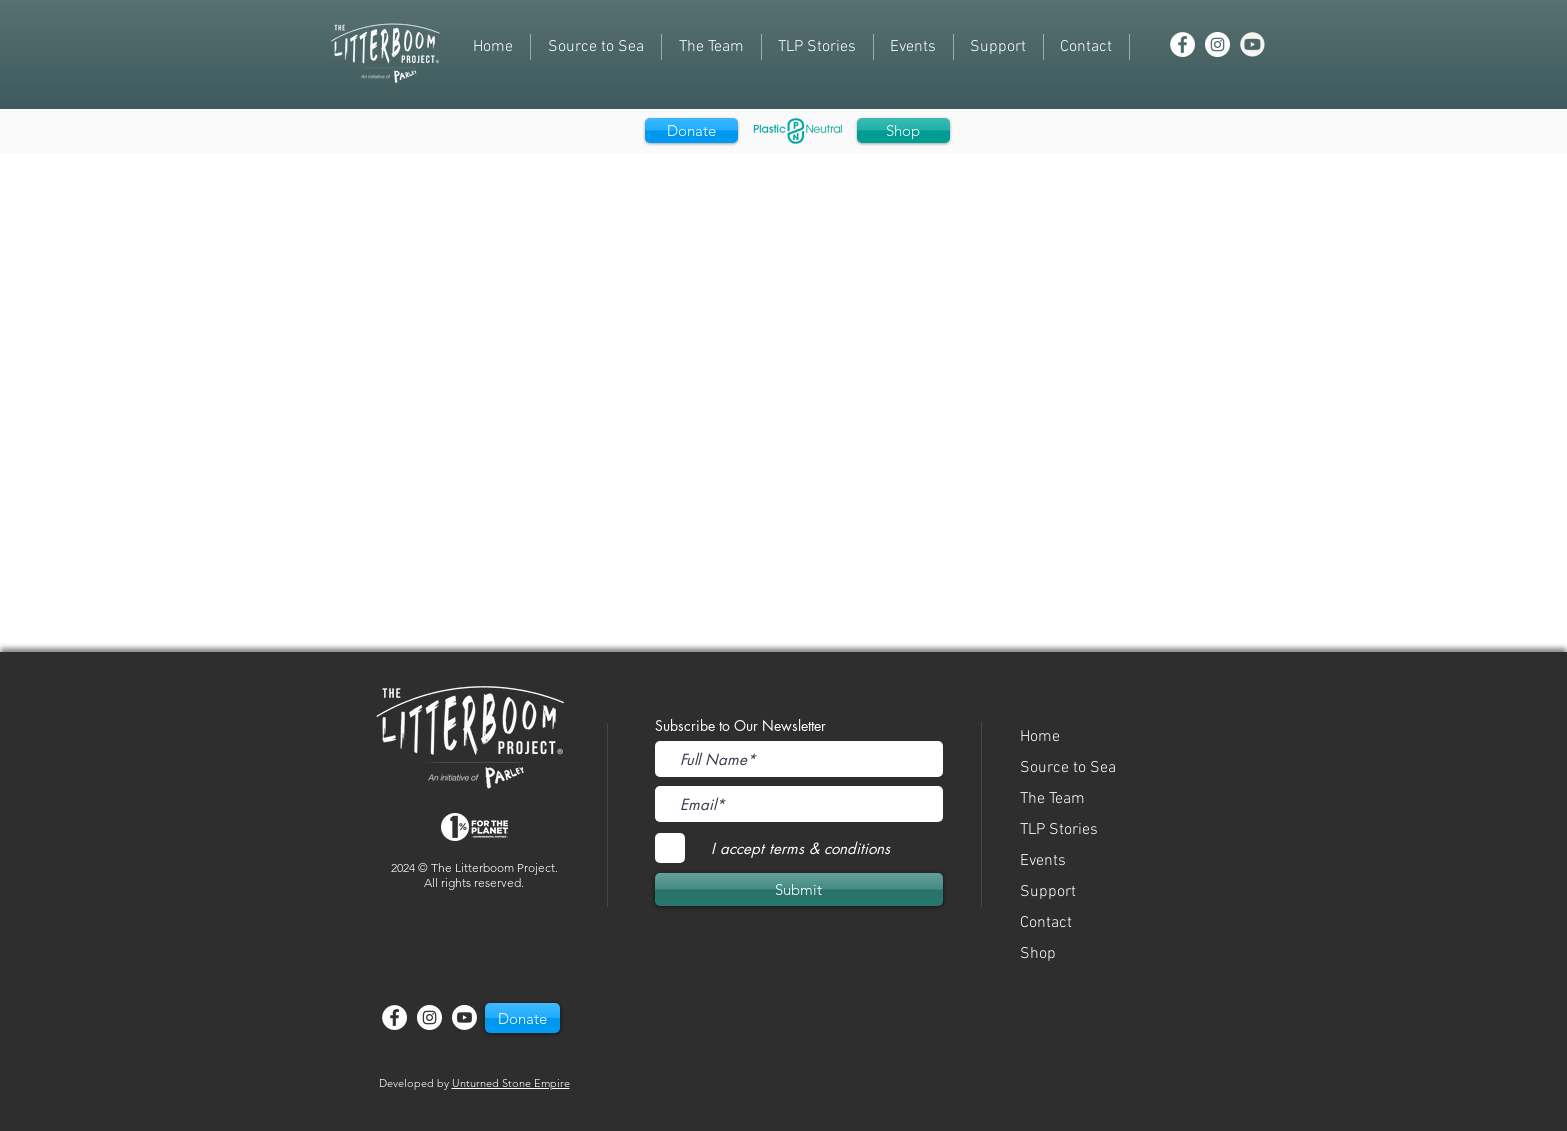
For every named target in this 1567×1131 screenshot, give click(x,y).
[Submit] (799, 889)
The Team (1052, 799)
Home (1040, 737)
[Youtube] (464, 1017)
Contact (1046, 923)
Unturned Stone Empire (511, 1083)
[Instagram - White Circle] (1217, 44)
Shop (1038, 954)
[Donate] (691, 130)
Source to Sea (1068, 768)
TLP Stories (1059, 830)
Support (1048, 892)
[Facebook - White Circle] (1182, 44)
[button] (913, 47)
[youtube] (1252, 44)
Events (1043, 861)
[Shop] (903, 130)
